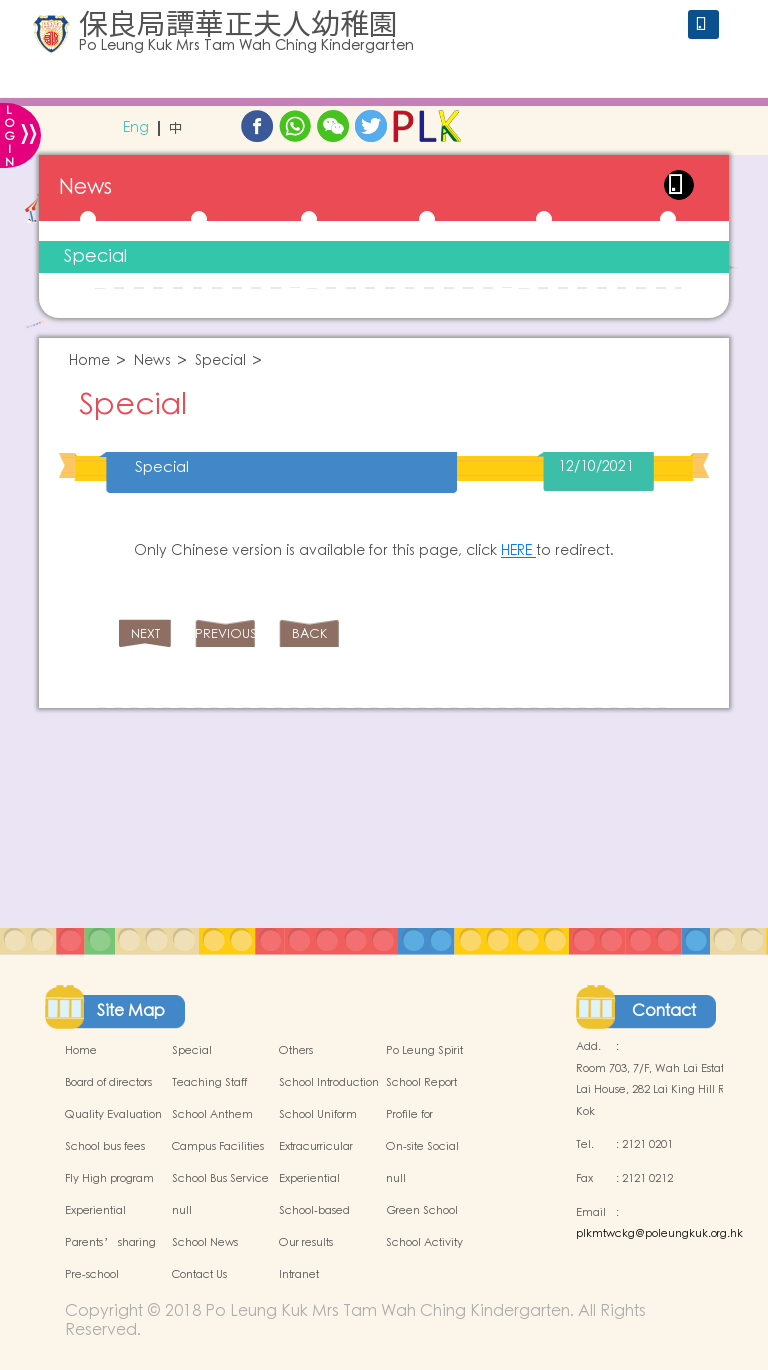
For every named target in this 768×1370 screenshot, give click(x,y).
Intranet (299, 1275)
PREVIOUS (225, 634)
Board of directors (108, 1083)
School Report (421, 1083)
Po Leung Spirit (424, 1051)
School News (205, 1243)
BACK (309, 634)
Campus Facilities (218, 1147)
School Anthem (212, 1115)
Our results (306, 1243)
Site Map (131, 1011)
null (396, 1179)
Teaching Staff (209, 1083)
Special (95, 256)
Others (296, 1051)
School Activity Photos (424, 1254)
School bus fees (105, 1147)
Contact (664, 1011)
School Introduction (329, 1083)
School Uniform (318, 1115)
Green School (422, 1211)
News (152, 361)
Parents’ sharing (110, 1243)
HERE (518, 551)
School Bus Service (220, 1179)
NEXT (145, 634)
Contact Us (199, 1275)
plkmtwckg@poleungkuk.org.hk (659, 1234)
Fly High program (109, 1179)
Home (89, 361)
